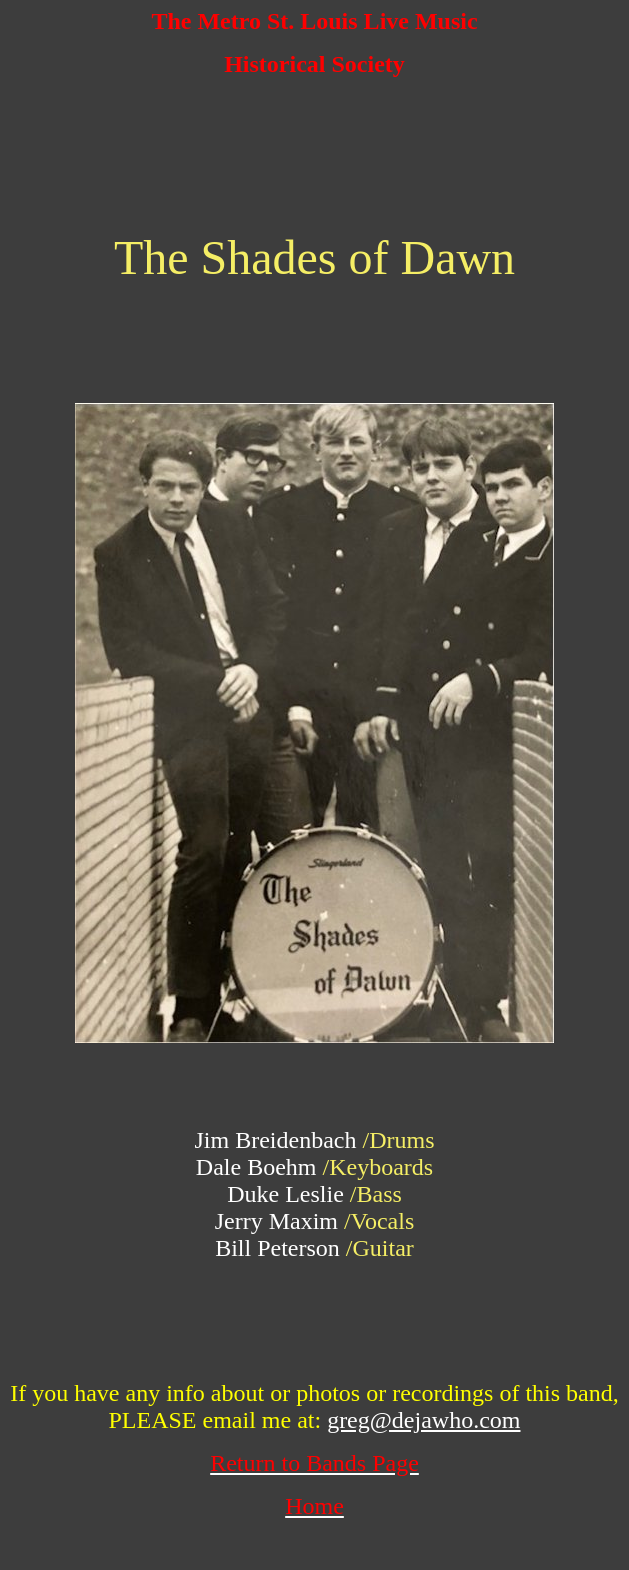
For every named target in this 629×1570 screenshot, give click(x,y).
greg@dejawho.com (423, 1420)
